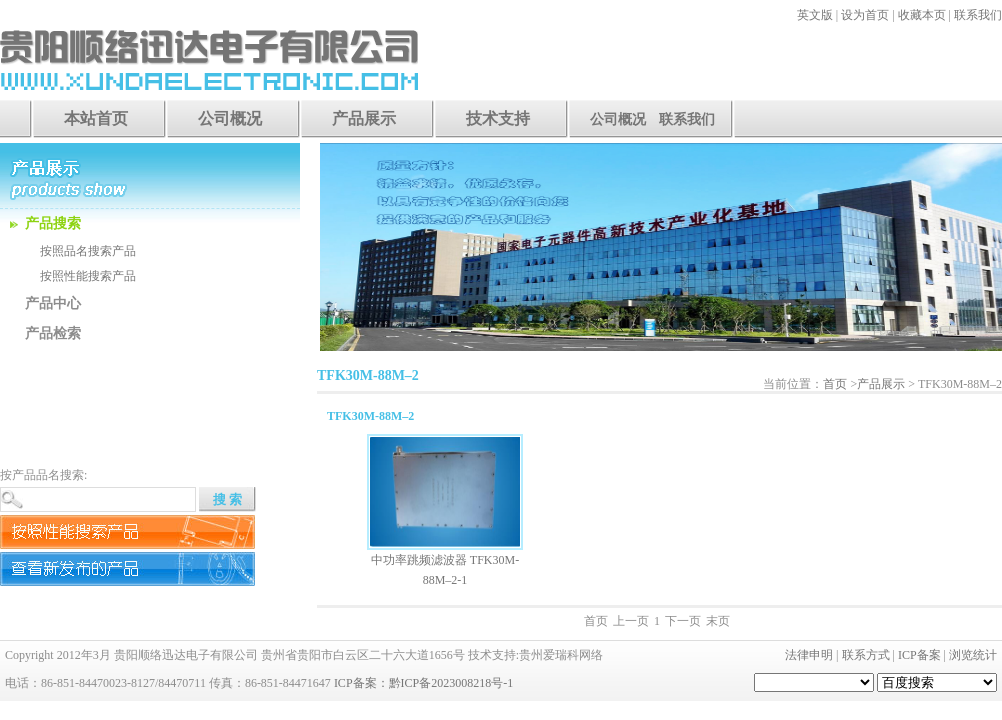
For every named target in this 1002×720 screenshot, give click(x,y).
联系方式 (866, 655)
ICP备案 (919, 655)
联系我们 (978, 15)
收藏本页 (922, 15)
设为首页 (865, 15)
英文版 (815, 15)
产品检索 (53, 333)
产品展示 (364, 118)
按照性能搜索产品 (88, 276)
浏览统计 (973, 655)
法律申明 (809, 655)
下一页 (683, 621)
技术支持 (498, 118)
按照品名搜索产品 (88, 251)
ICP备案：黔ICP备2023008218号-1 (423, 683)
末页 (718, 621)
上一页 (631, 621)
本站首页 (96, 118)
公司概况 (230, 118)
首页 (835, 384)
